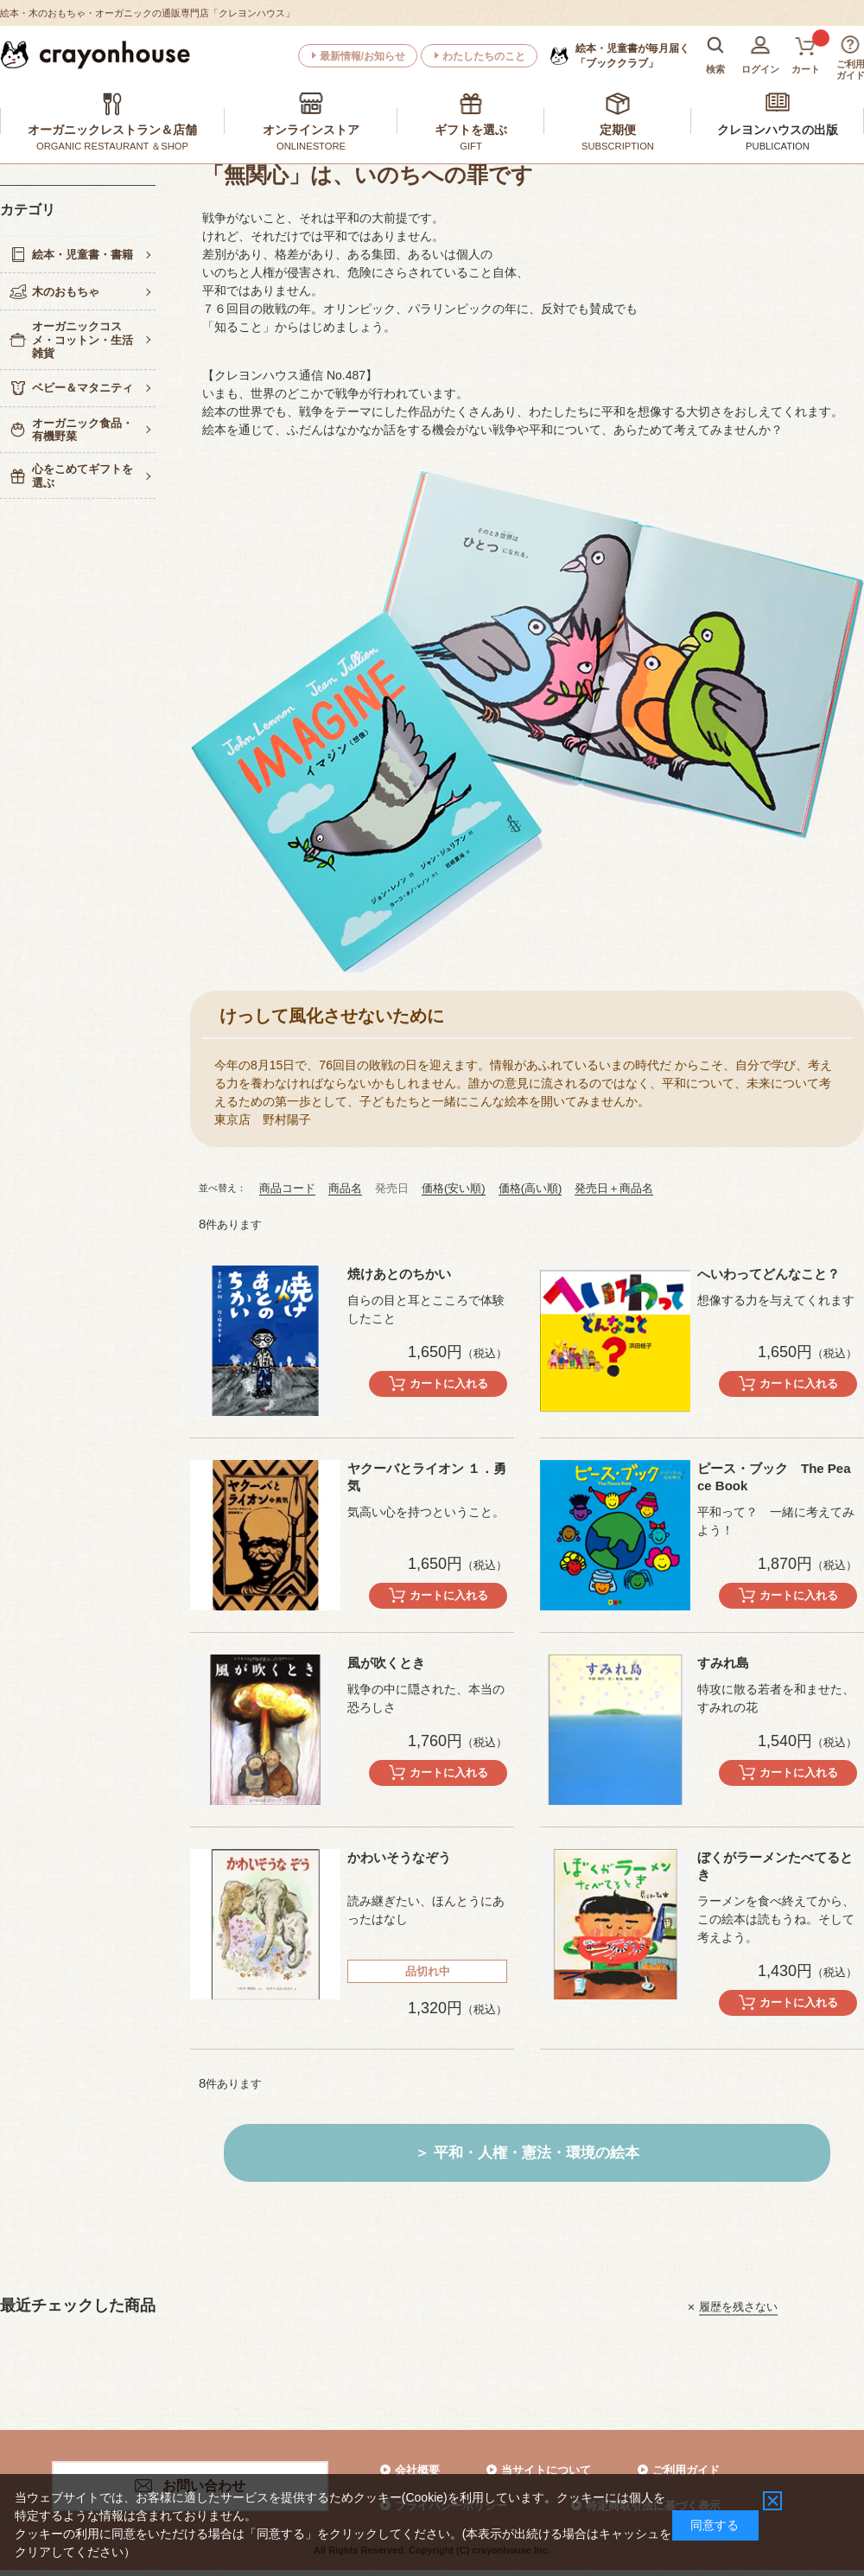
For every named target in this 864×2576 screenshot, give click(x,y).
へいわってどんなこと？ (768, 1273)
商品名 (345, 1188)
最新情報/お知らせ (362, 56)
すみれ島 (723, 1662)
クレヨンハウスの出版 (777, 130)
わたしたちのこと (483, 56)
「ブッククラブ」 (632, 55)
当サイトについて (546, 2470)
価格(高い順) (530, 1188)
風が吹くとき (386, 1662)
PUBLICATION (778, 146)
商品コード (287, 1188)
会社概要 (417, 2470)
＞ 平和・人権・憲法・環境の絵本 (527, 2153)
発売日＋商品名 (614, 1188)
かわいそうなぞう (399, 1857)
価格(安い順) (454, 1188)
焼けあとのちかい (399, 1273)
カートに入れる (449, 1383)
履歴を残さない (738, 2306)
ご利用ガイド (686, 2470)
